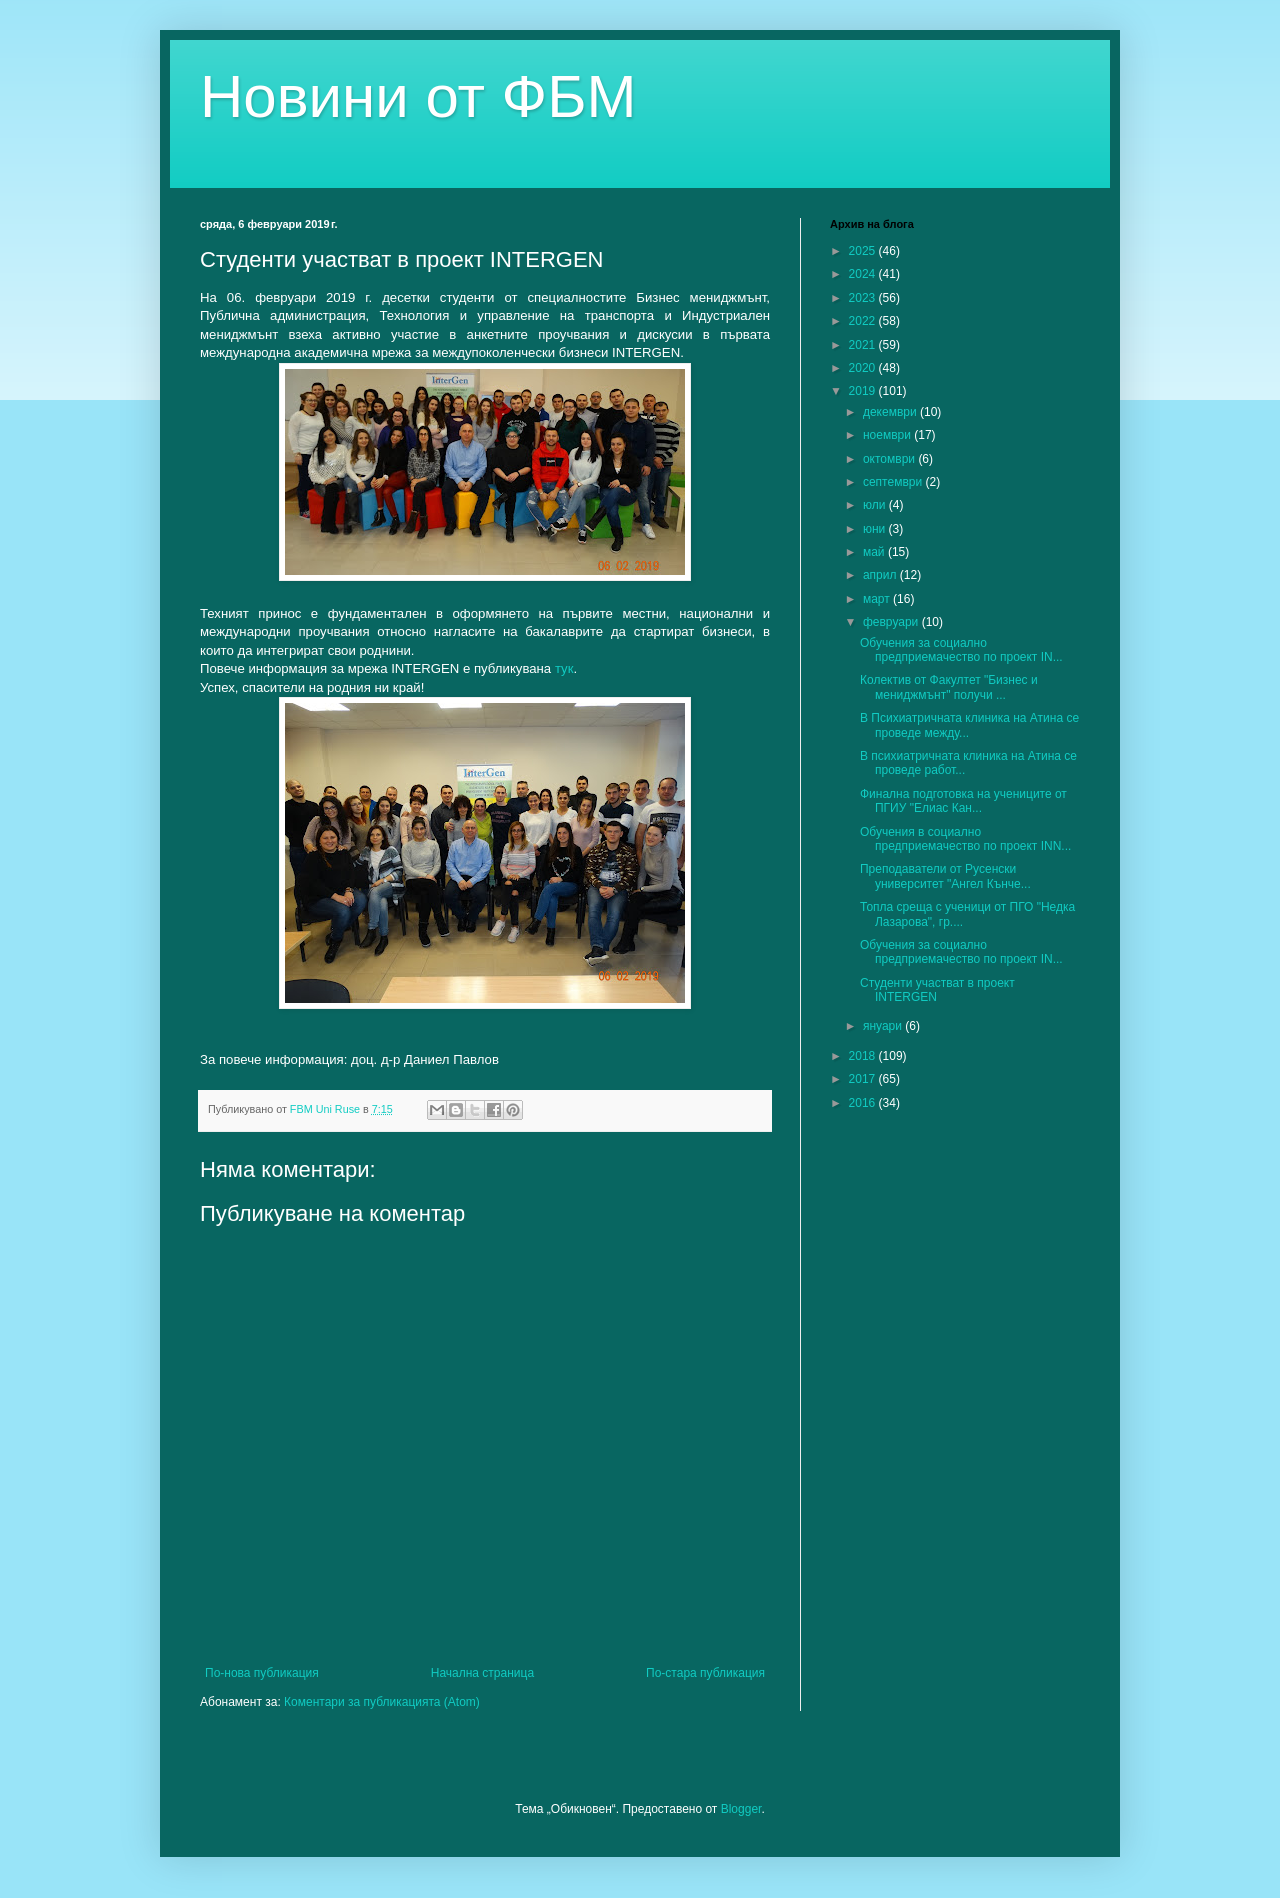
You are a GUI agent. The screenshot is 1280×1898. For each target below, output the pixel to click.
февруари (892, 622)
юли (876, 505)
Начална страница (482, 1673)
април (881, 575)
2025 (864, 251)
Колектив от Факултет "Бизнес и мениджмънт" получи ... (949, 687)
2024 (864, 274)
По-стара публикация (705, 1673)
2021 (864, 345)
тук (564, 668)
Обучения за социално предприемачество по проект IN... (961, 650)
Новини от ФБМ (418, 96)
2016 (864, 1103)
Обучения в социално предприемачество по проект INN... (965, 839)
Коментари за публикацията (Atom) (382, 1702)
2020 (864, 368)
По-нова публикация (262, 1673)
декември (891, 412)
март (878, 599)
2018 (864, 1056)
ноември (888, 435)
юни (876, 529)
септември (894, 482)
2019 (864, 391)
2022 (864, 321)
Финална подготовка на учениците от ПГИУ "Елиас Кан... (963, 801)
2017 (864, 1079)
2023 (864, 298)
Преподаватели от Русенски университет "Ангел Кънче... (945, 876)
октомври (890, 459)
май (875, 552)
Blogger (741, 1809)
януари (884, 1026)
